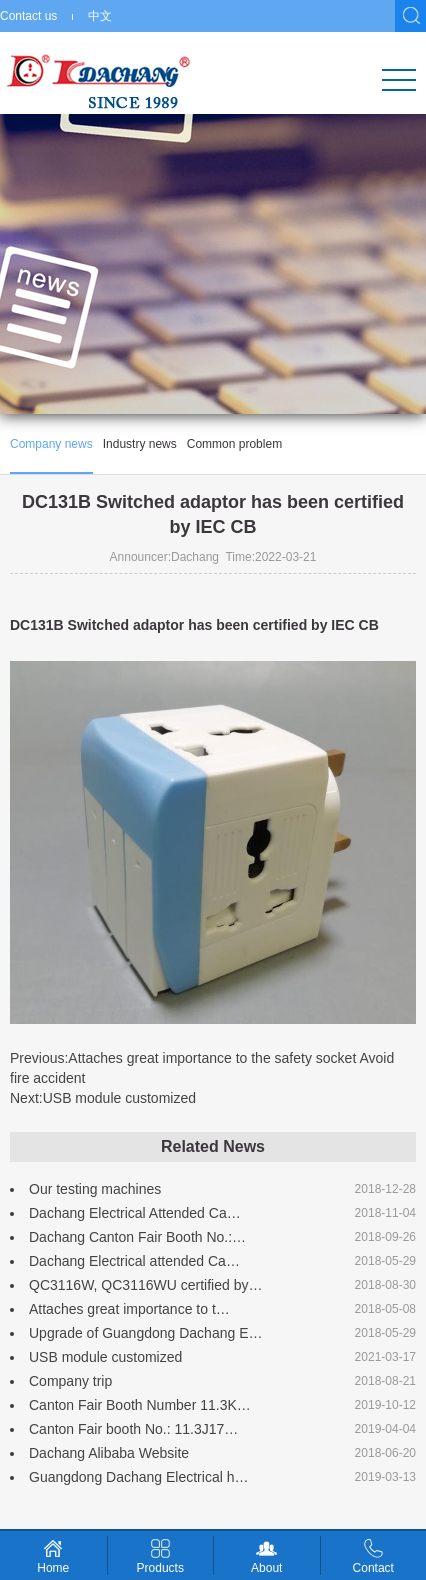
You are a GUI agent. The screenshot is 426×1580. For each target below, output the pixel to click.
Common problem (234, 444)
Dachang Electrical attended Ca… (134, 1261)
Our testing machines (95, 1189)
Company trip (70, 1381)
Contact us (28, 16)
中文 (100, 16)
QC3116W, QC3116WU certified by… (145, 1285)
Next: (103, 1098)
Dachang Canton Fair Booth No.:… (137, 1237)
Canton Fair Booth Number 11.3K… (140, 1405)
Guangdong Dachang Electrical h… (138, 1477)
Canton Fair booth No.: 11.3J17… (133, 1429)
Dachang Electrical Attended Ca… (135, 1213)
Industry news (140, 444)
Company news (51, 444)
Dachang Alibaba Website (109, 1453)
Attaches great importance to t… (129, 1309)
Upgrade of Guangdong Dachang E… (146, 1333)
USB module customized (105, 1357)
